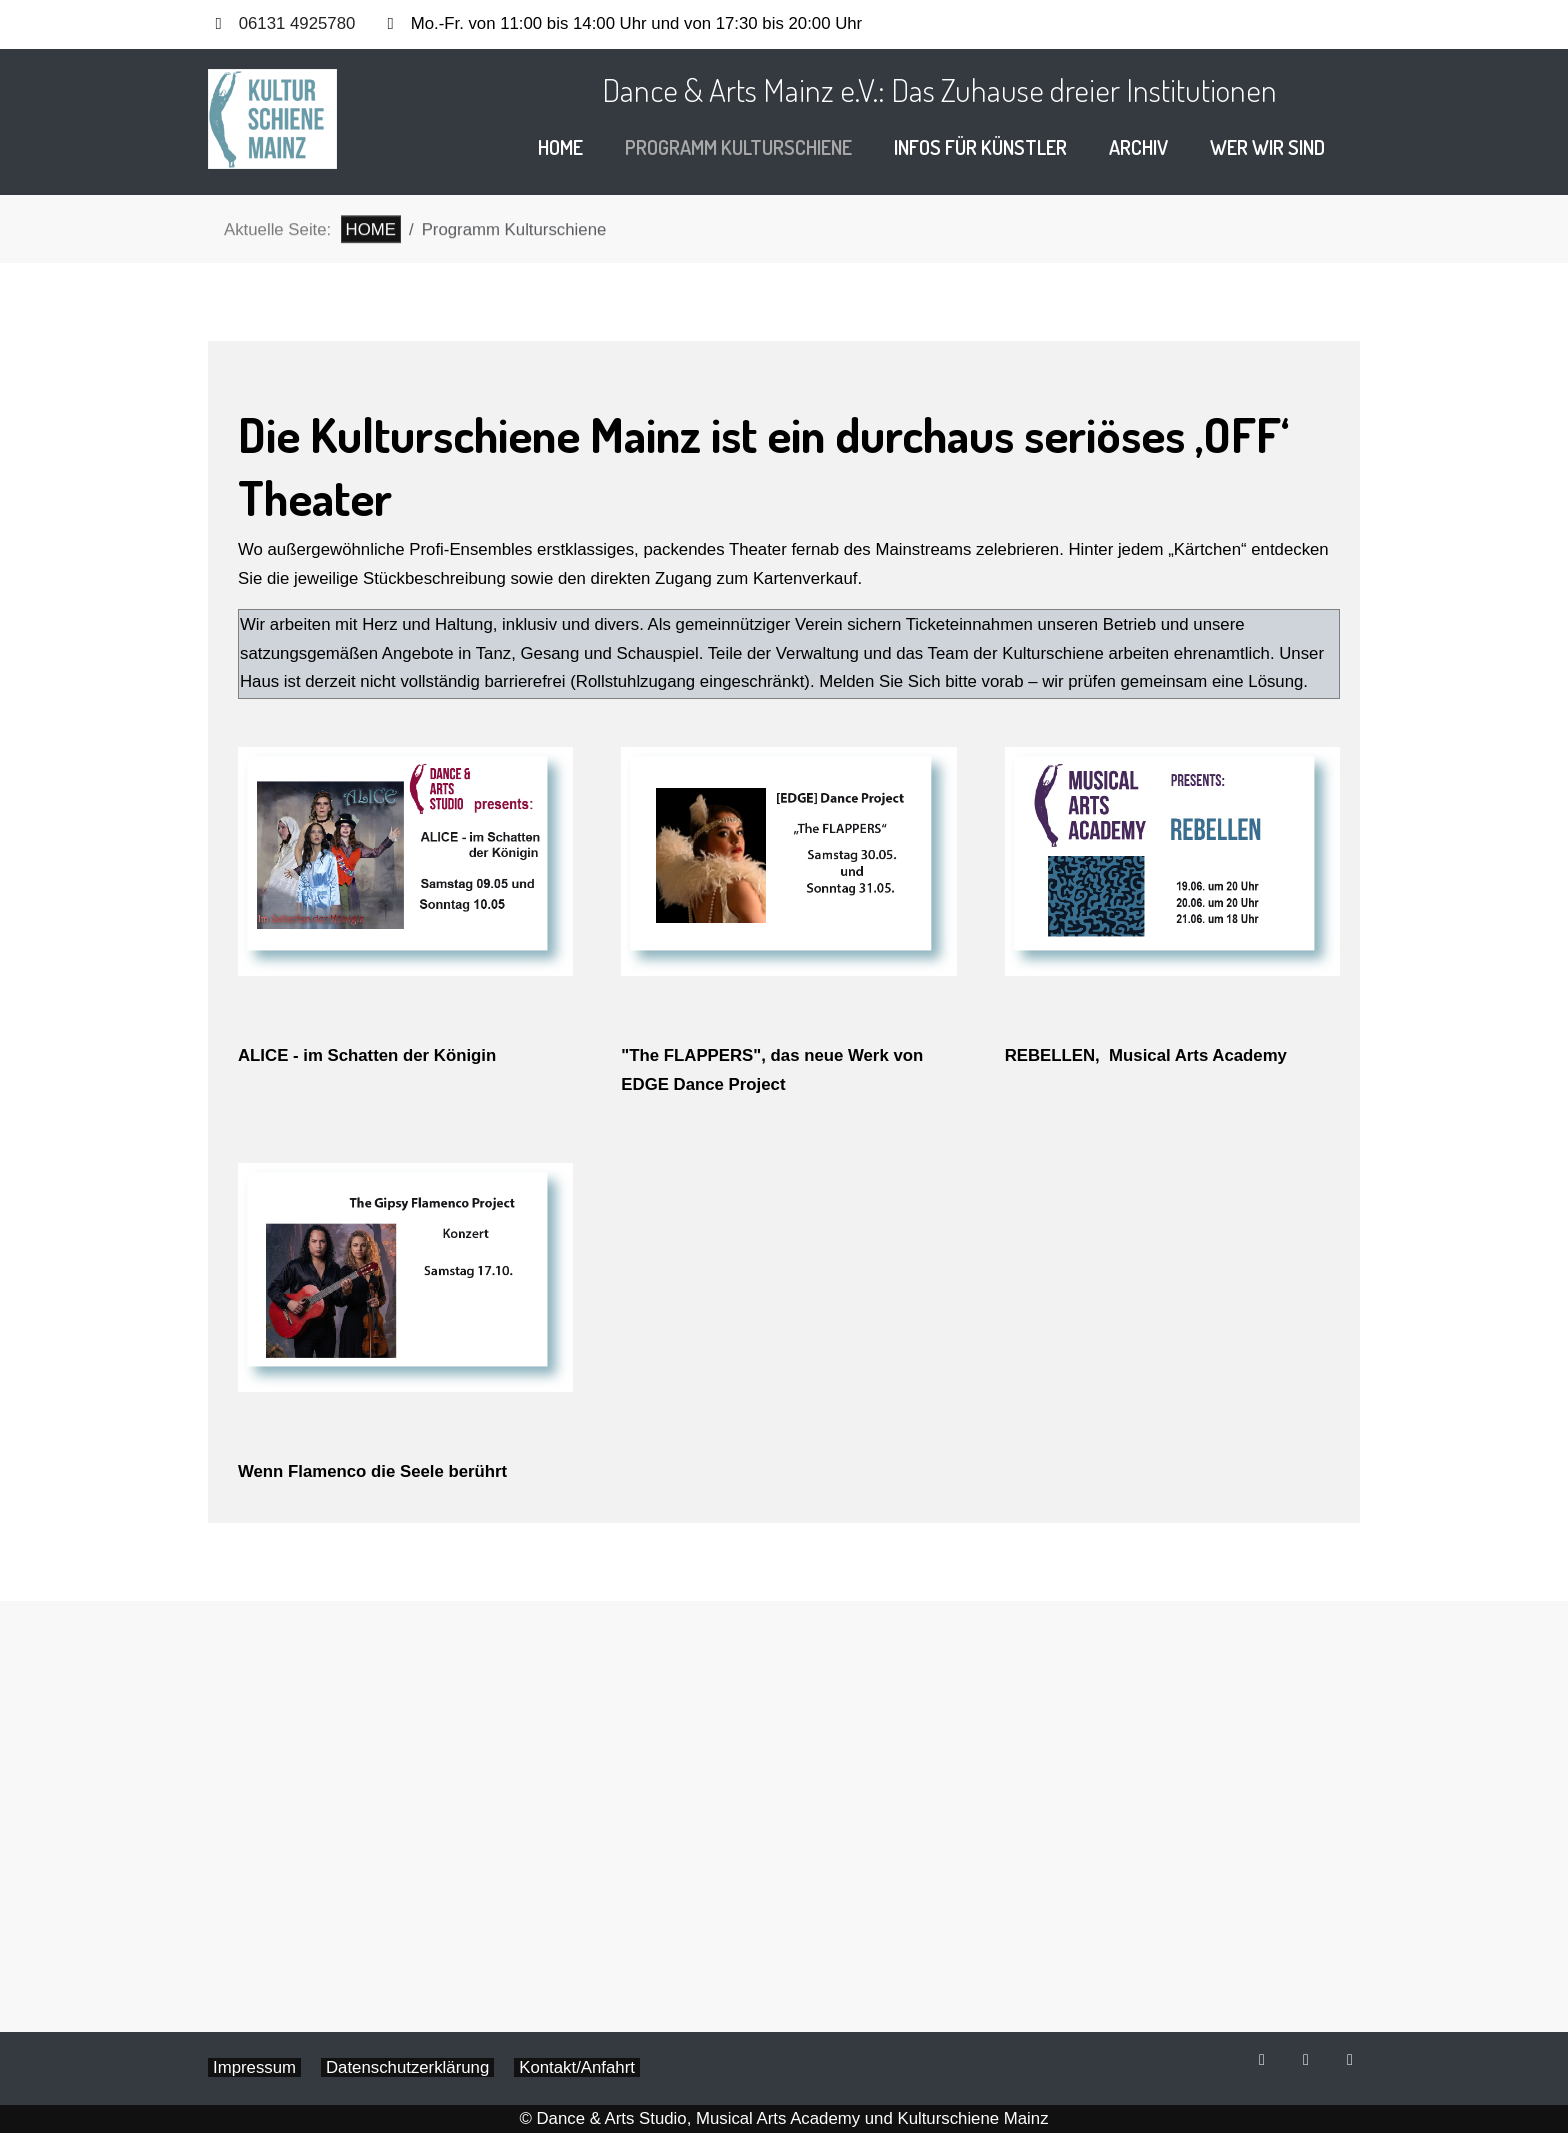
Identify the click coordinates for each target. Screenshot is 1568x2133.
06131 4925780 (297, 23)
